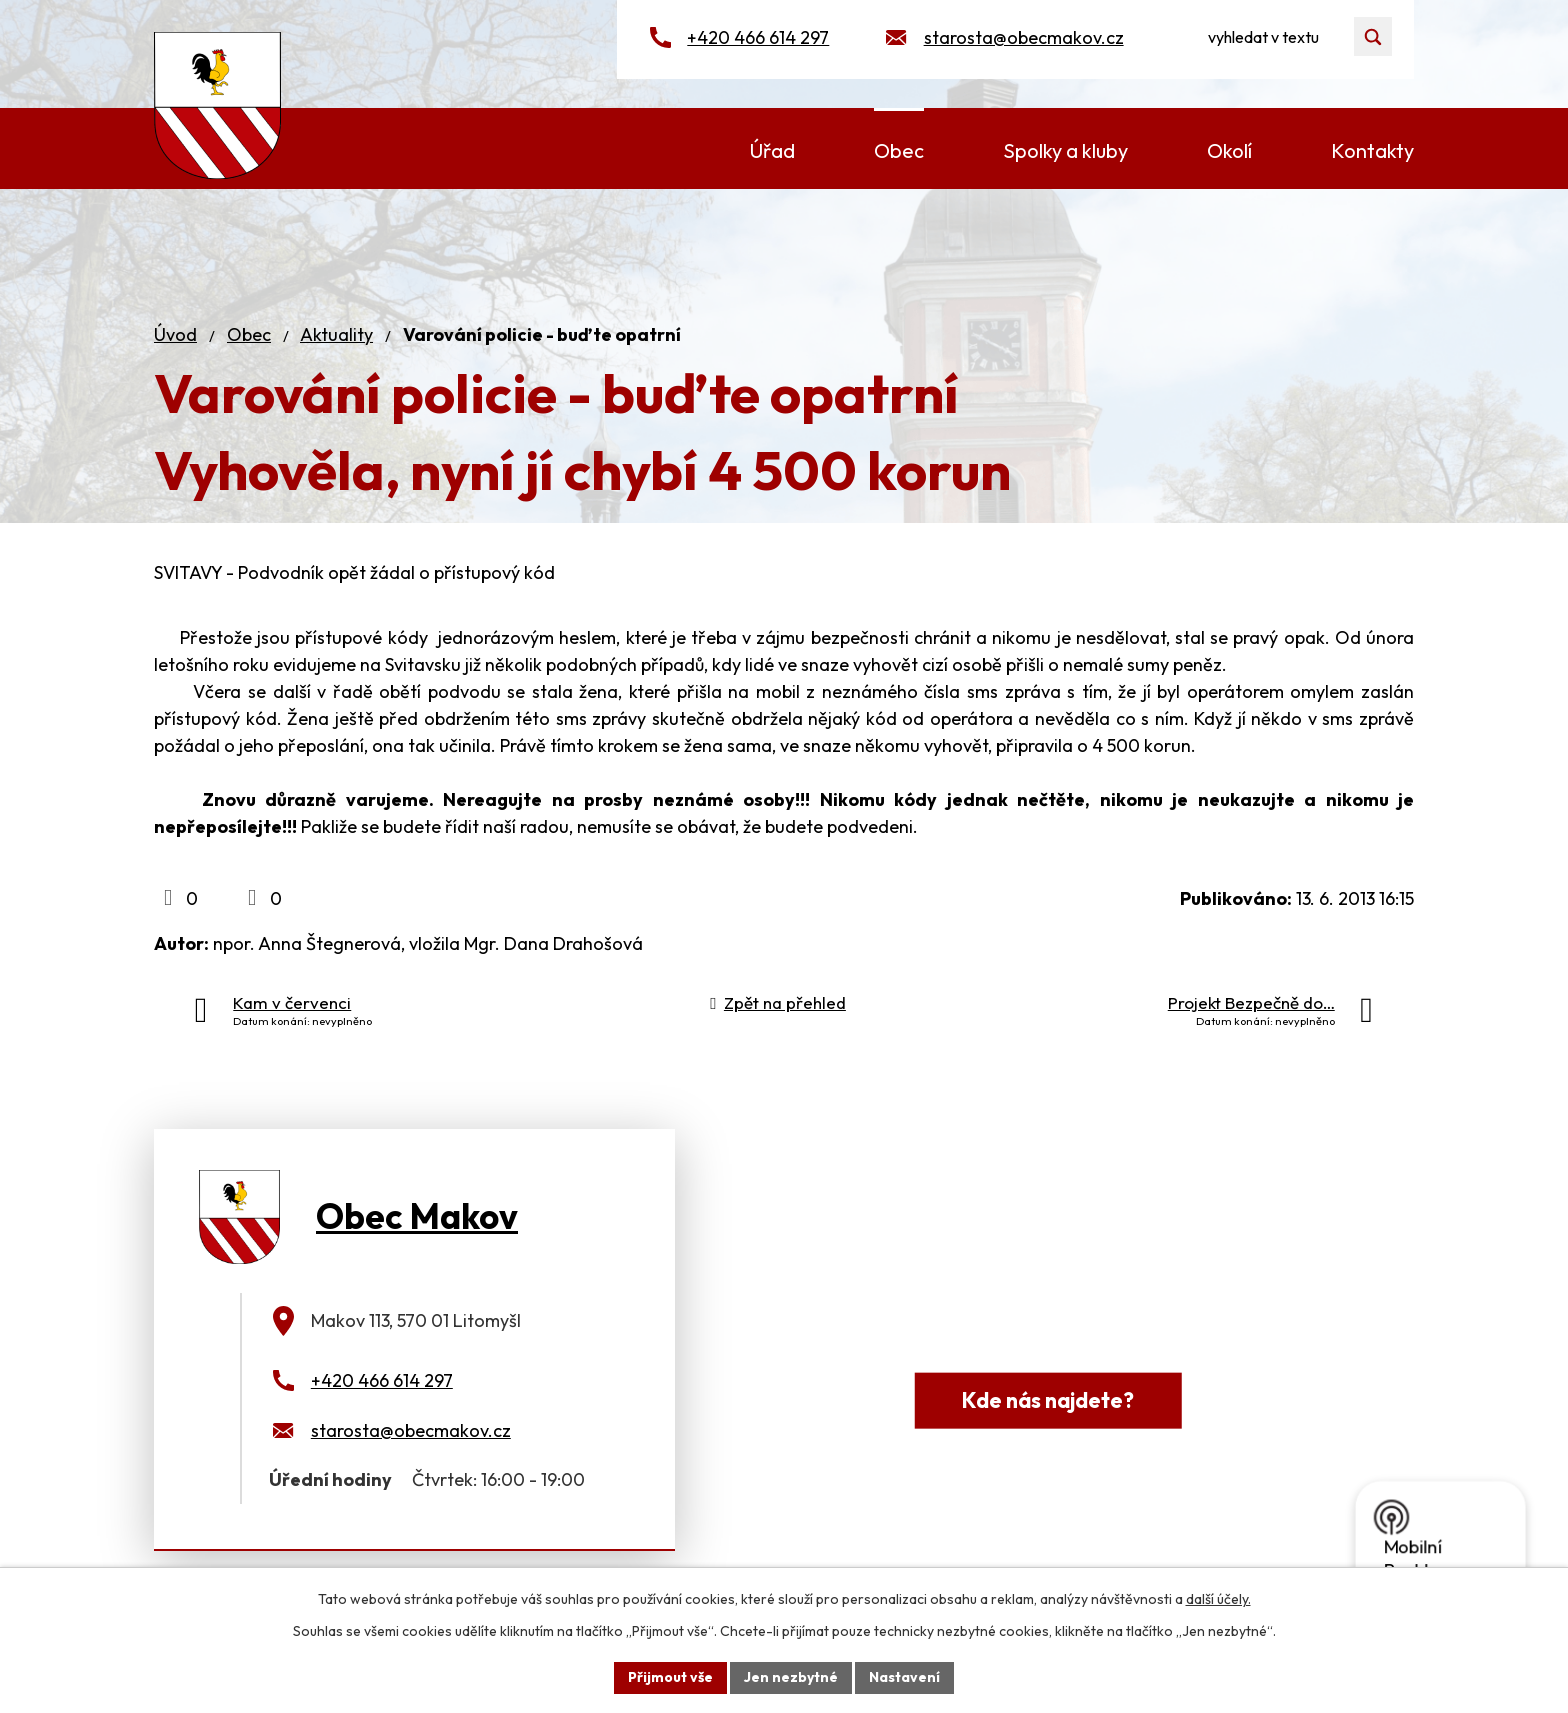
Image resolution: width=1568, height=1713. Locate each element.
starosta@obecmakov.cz (1024, 37)
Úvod (175, 334)
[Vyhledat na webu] (1287, 37)
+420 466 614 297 (758, 37)
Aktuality (336, 334)
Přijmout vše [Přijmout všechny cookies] (670, 1677)
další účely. (1218, 1599)
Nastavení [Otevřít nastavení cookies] (904, 1677)
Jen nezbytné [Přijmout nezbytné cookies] (791, 1677)
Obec (249, 334)
